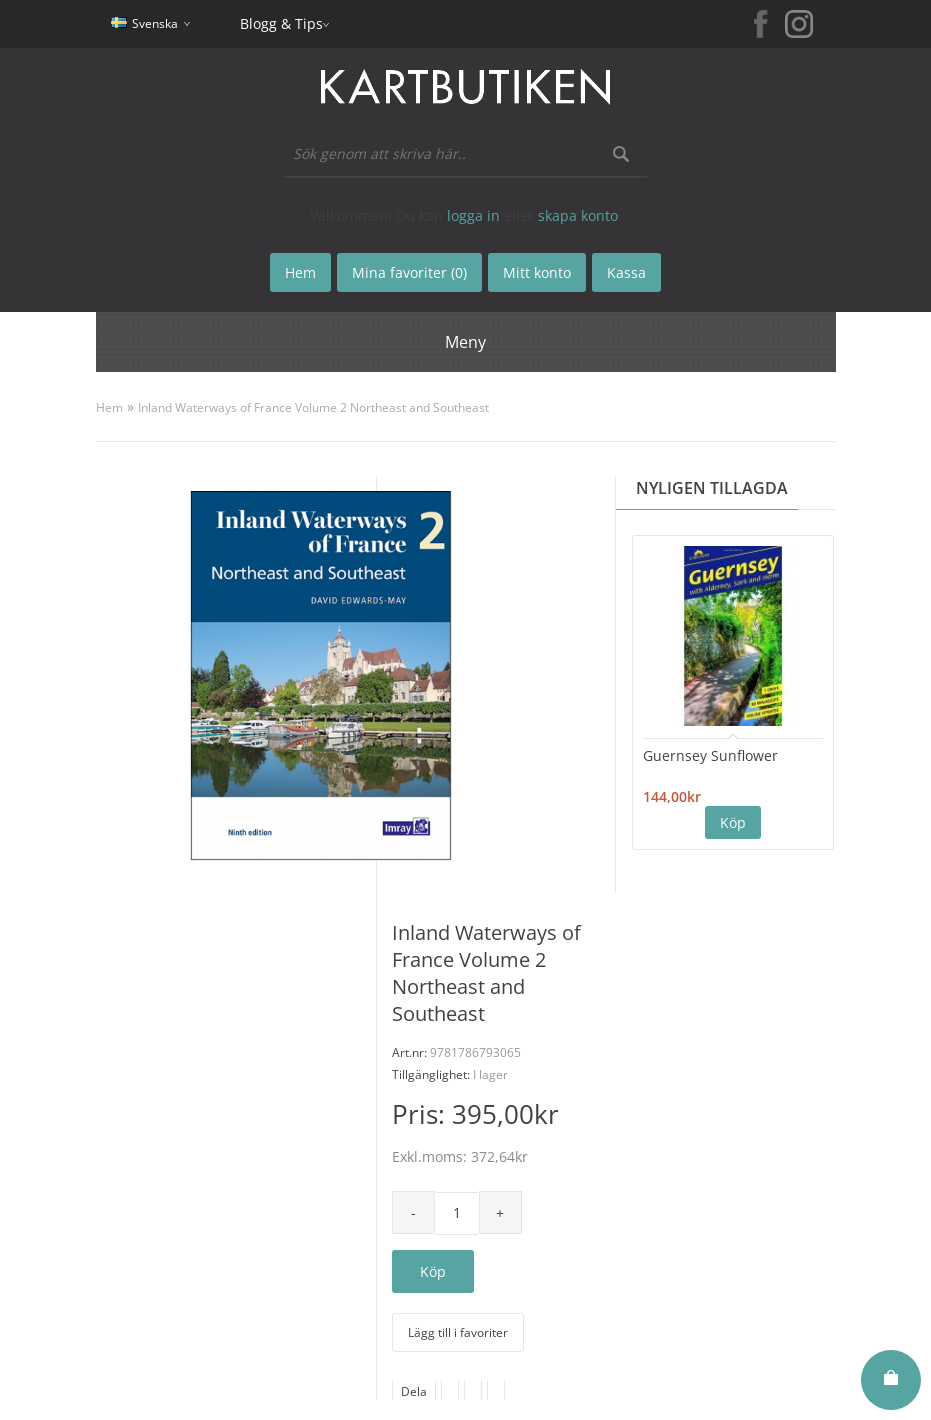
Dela (414, 1391)
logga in (473, 215)
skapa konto (578, 215)
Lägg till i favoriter (458, 1332)
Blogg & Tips (281, 23)
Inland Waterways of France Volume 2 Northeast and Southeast (313, 407)
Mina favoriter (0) (409, 272)
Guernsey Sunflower (710, 755)
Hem (109, 407)
